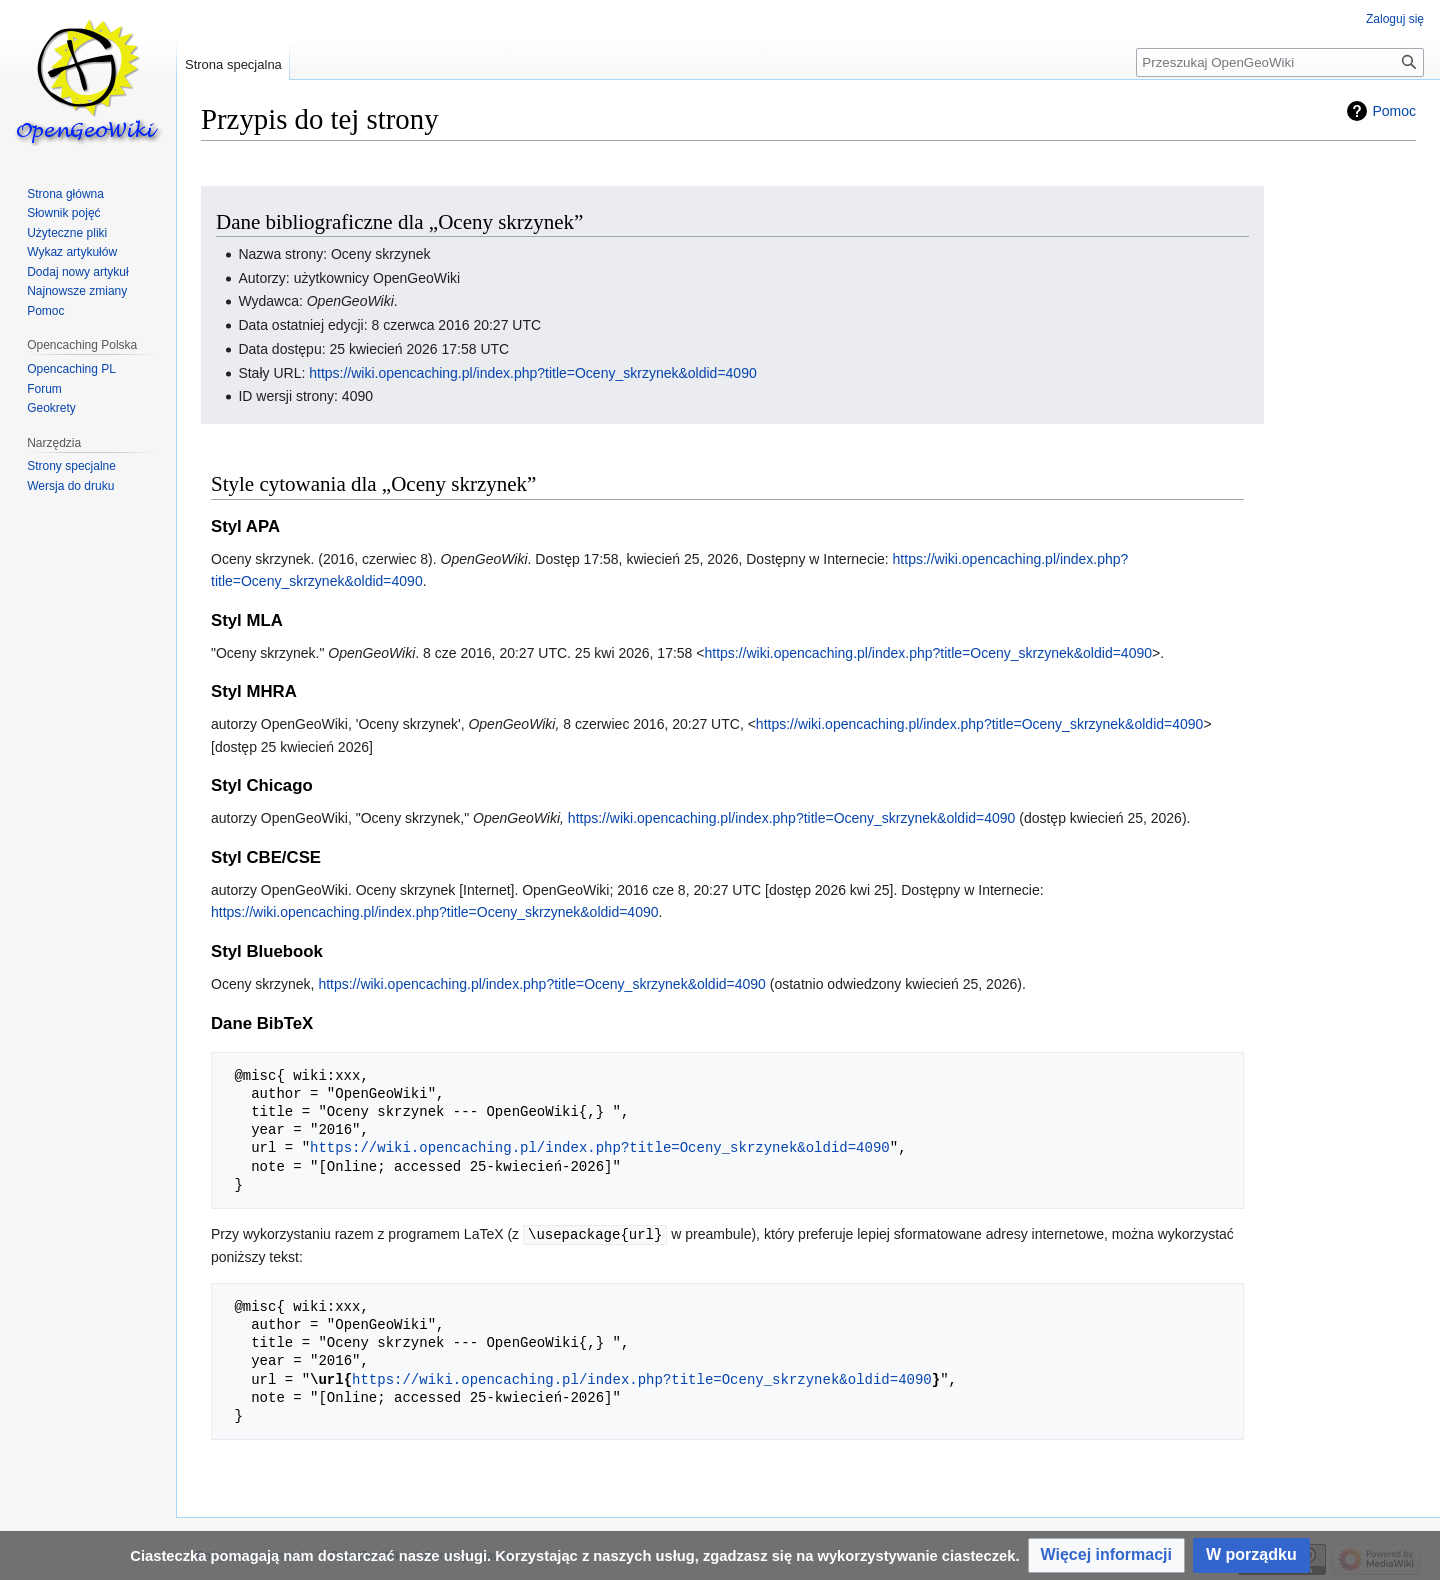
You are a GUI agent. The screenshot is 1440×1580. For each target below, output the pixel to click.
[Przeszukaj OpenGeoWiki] (1280, 62)
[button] (1106, 1555)
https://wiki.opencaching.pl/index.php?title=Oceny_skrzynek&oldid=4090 (533, 373)
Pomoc (1394, 111)
